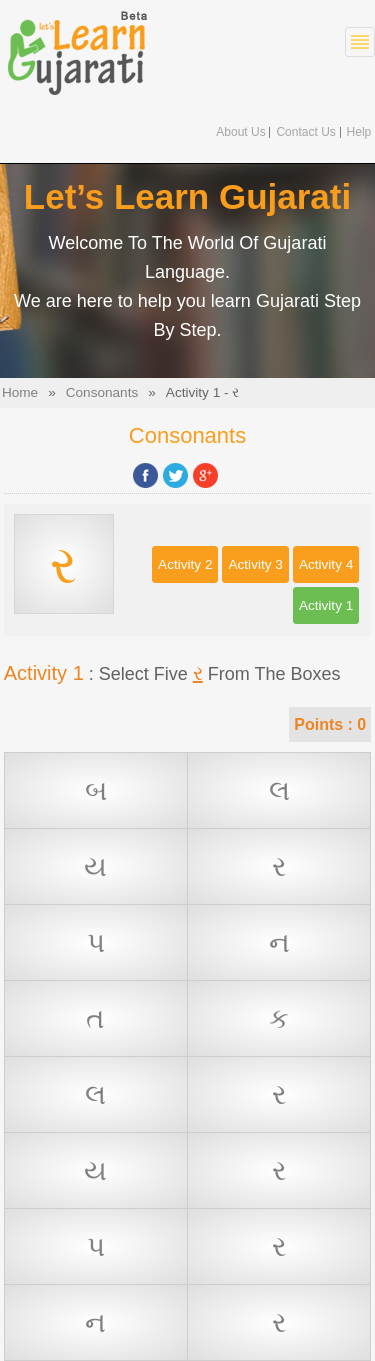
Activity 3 (255, 564)
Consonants (102, 392)
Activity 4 (326, 564)
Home (20, 392)
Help (359, 132)
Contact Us (305, 132)
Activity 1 (326, 605)
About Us (240, 132)
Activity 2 (185, 564)
